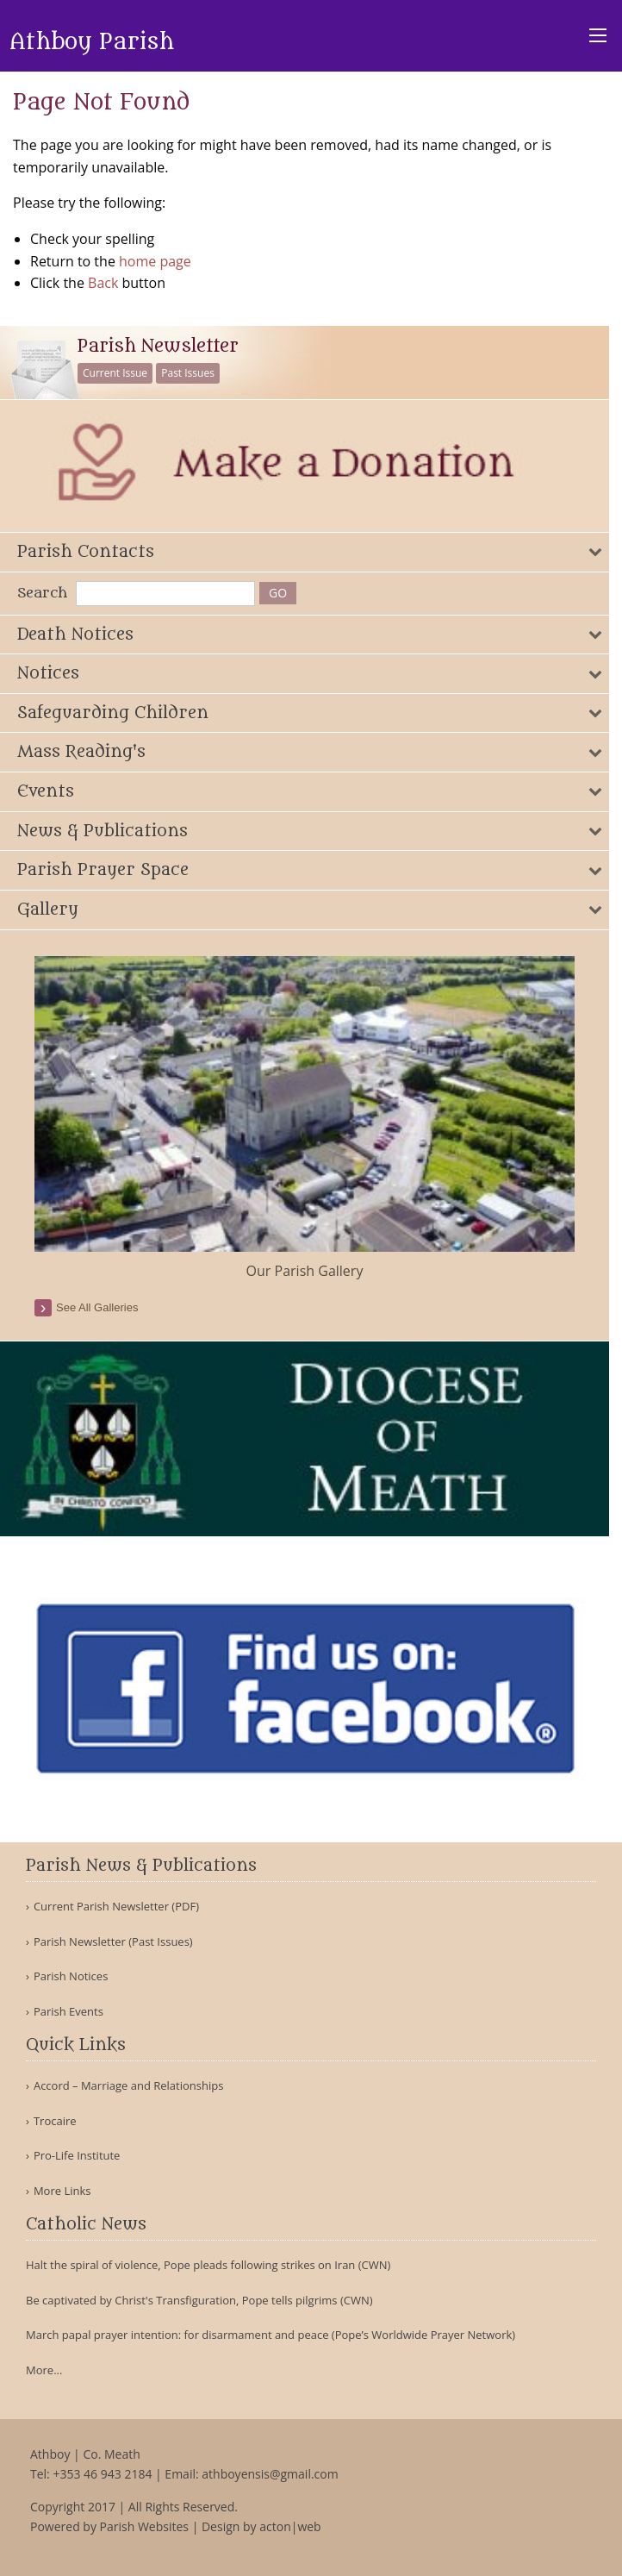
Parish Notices (71, 1976)
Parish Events (68, 2011)
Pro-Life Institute (77, 2155)
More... (44, 2370)
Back (103, 282)
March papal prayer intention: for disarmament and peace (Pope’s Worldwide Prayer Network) (270, 2334)
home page (155, 261)
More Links (62, 2191)
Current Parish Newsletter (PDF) (116, 1906)
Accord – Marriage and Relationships (128, 2085)
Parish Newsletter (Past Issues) (113, 1942)
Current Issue (115, 373)
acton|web (289, 2526)
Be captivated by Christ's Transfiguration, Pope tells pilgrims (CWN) (199, 2300)
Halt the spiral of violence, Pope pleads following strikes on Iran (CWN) (208, 2265)
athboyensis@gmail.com (270, 2474)
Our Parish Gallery (305, 1270)
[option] (304, 1119)
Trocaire (55, 2121)
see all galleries (97, 1307)
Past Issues (188, 373)
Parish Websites (144, 2526)
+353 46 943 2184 (102, 2474)
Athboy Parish (91, 42)
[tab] (304, 552)
